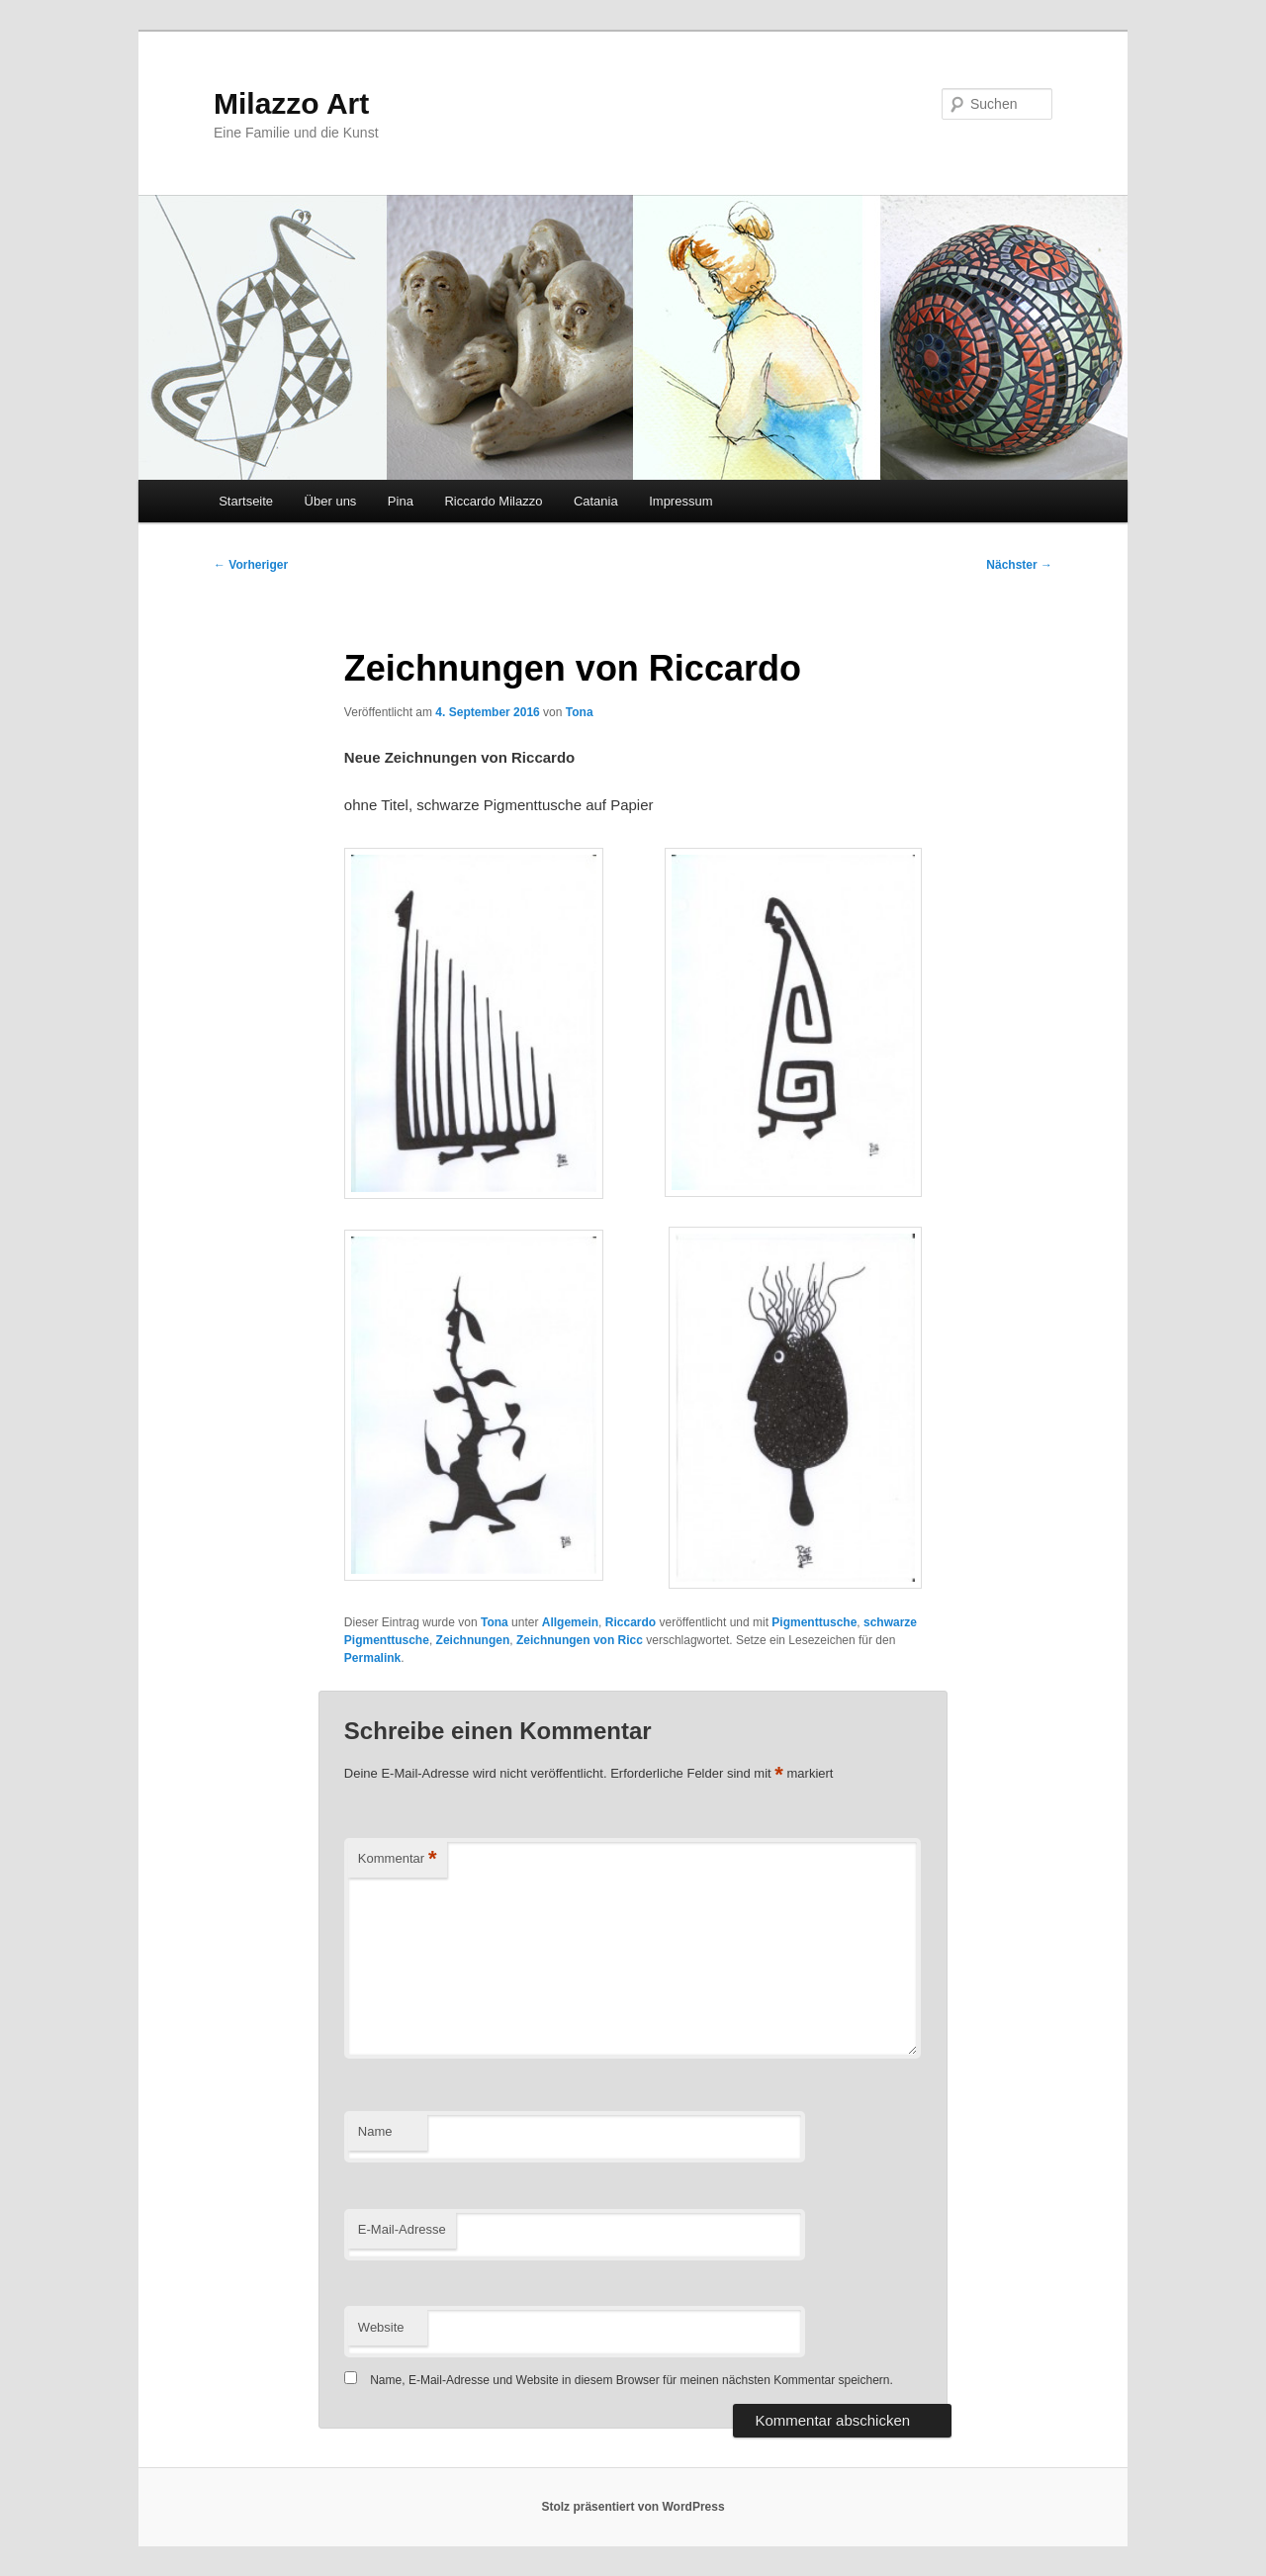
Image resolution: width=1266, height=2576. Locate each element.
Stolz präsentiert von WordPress (632, 2507)
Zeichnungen (473, 1640)
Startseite (246, 501)
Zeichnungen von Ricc (579, 1640)
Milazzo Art (291, 103)
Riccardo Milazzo (493, 501)
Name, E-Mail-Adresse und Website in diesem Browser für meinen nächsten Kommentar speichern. (631, 2380)
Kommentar (397, 1859)
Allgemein (570, 1622)
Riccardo (630, 1622)
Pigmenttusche (814, 1622)
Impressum (680, 501)
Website (381, 2327)
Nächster (1019, 565)
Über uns (331, 501)
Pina (400, 501)
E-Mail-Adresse (402, 2229)
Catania (596, 501)
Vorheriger (251, 565)
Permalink (372, 1658)
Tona (579, 712)
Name (375, 2131)
